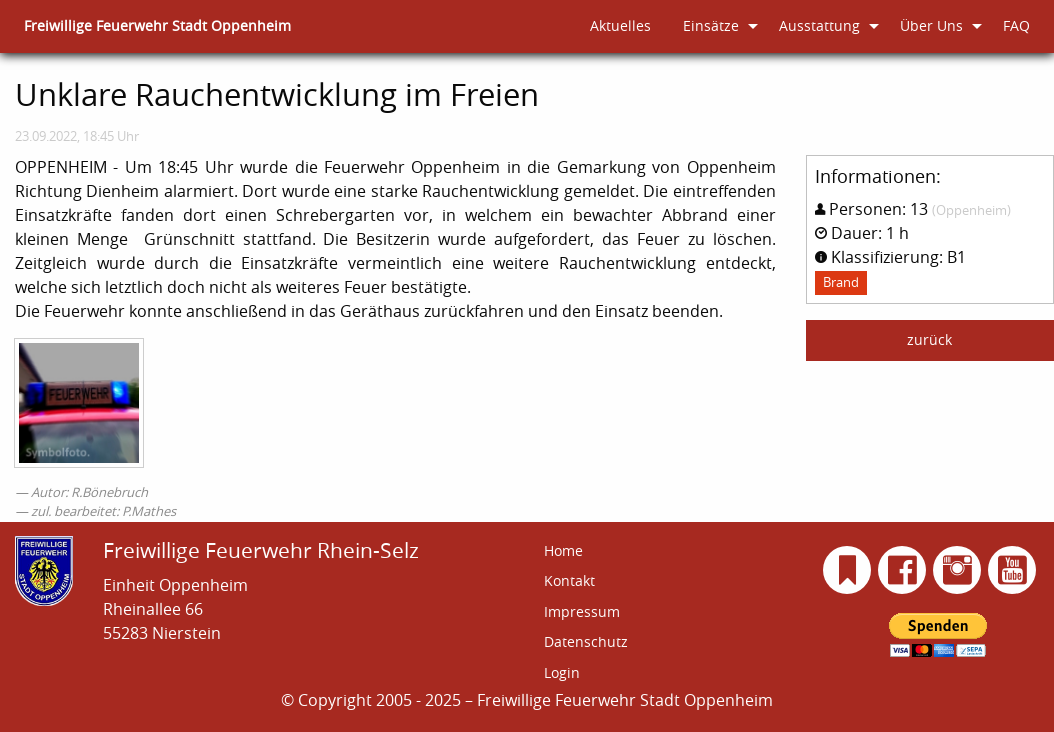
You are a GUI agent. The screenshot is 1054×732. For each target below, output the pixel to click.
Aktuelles (620, 25)
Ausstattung (819, 25)
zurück (929, 339)
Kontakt (569, 580)
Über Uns (931, 25)
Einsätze (711, 25)
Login (562, 672)
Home (563, 550)
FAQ (1016, 25)
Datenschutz (586, 641)
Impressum (582, 611)
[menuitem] (157, 26)
